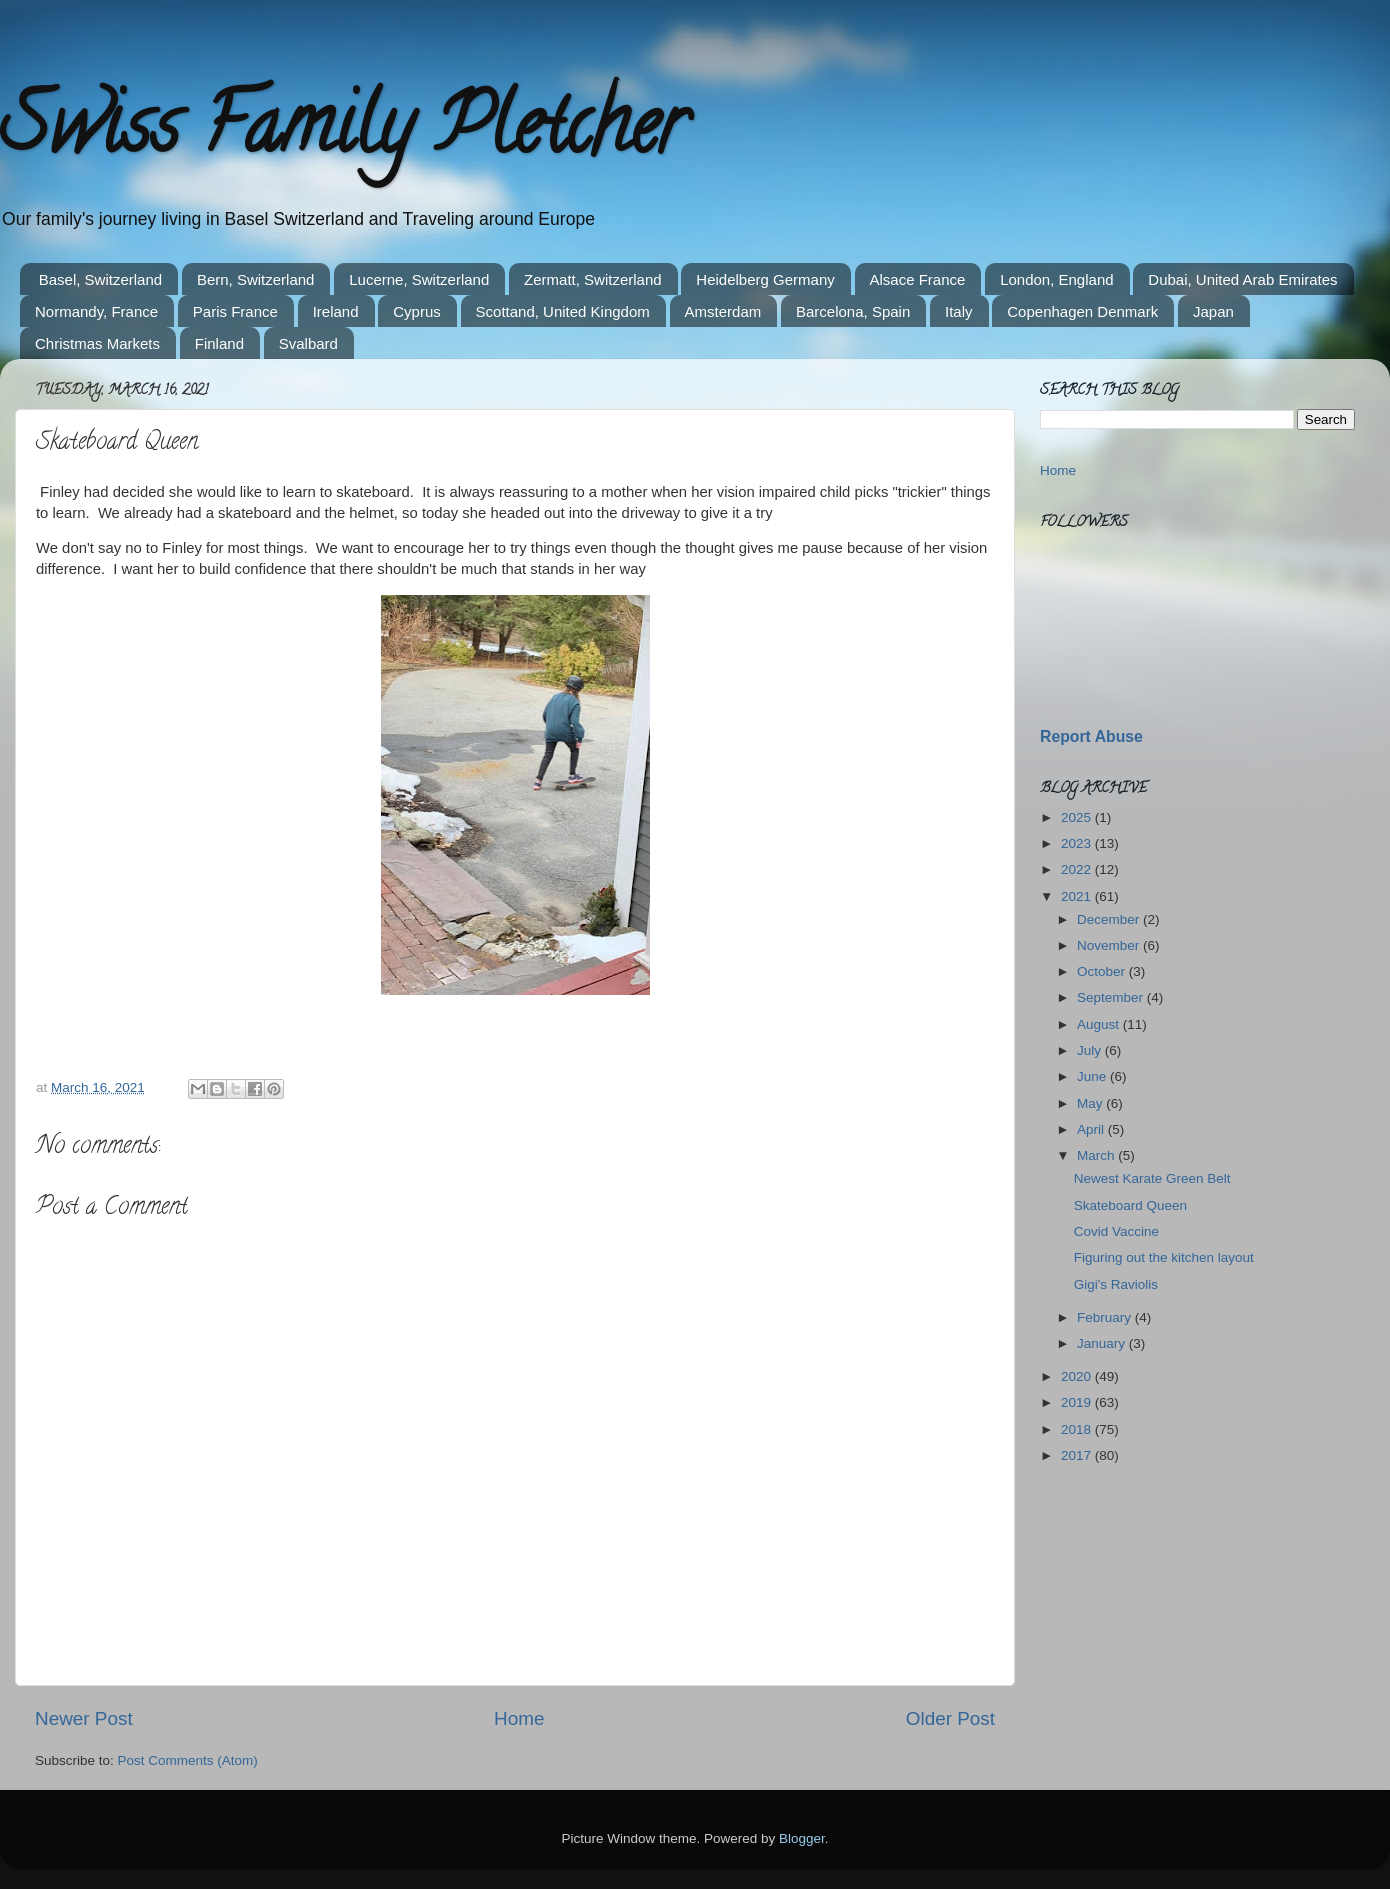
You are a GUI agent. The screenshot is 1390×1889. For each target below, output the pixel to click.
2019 (1078, 1402)
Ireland (336, 311)
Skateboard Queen (1130, 1205)
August (1100, 1024)
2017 (1078, 1455)
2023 (1078, 843)
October (1103, 971)
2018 (1078, 1429)
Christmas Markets (97, 343)
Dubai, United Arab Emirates (1242, 279)
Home (519, 1718)
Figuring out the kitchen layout (1164, 1257)
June (1093, 1076)
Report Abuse (1091, 736)
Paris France (235, 311)
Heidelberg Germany (765, 279)
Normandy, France (96, 311)
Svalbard (308, 343)
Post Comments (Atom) (188, 1760)
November (1110, 945)
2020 (1078, 1376)
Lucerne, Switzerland (419, 279)
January (1103, 1343)
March (1097, 1155)
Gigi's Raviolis (1116, 1284)
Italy (959, 311)
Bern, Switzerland (256, 279)
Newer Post (84, 1718)
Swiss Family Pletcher (343, 134)
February (1106, 1317)
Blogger (802, 1838)
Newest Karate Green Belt (1152, 1178)
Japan (1213, 311)
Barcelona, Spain (853, 311)
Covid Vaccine (1116, 1231)
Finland (219, 343)
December (1110, 919)
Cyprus (417, 311)
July (1091, 1050)
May (1091, 1103)
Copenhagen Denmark (1082, 311)
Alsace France (918, 279)
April (1092, 1129)
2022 (1078, 869)
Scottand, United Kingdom (563, 311)
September (1112, 997)
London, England (1056, 279)
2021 (1078, 896)
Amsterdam (723, 311)
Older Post (950, 1718)
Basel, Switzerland (100, 279)
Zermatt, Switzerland (593, 279)
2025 (1078, 817)
